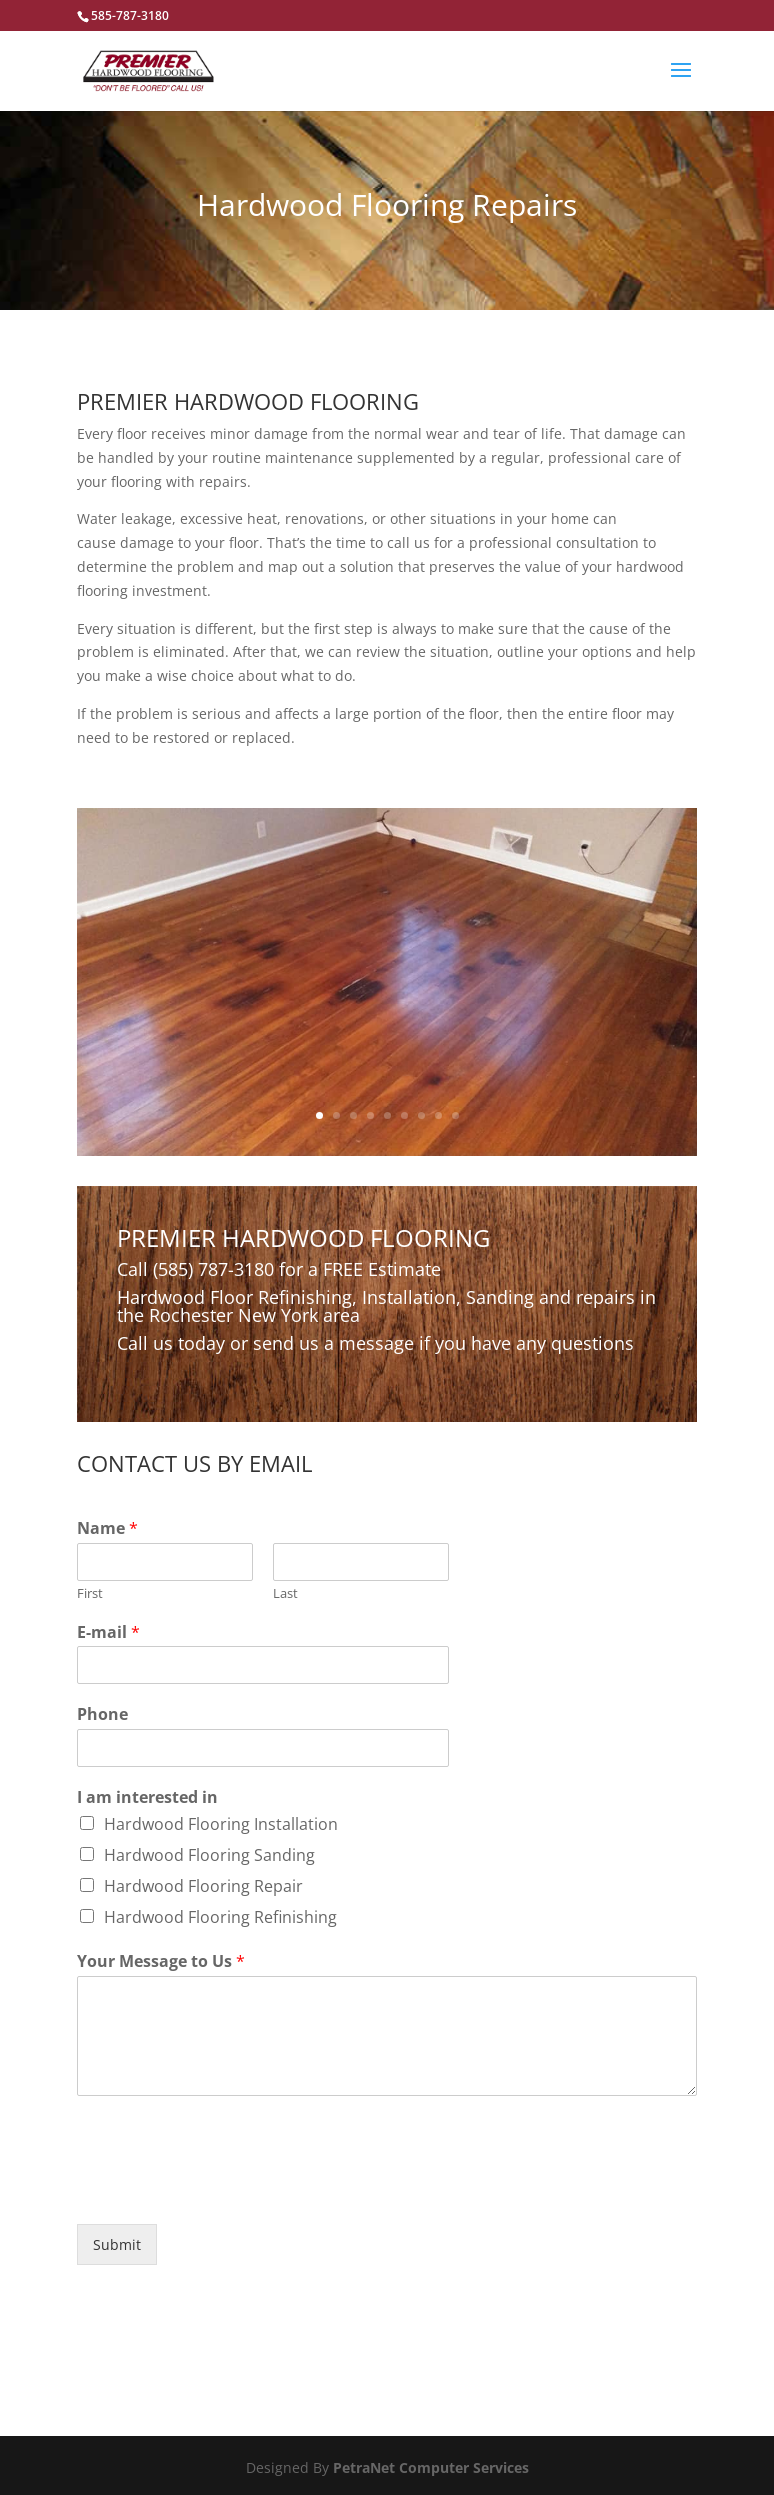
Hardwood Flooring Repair (203, 1886)
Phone (102, 1714)
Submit (117, 2244)
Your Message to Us (161, 1961)
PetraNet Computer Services (431, 2467)
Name (107, 1528)
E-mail (108, 1632)
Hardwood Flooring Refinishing (220, 1917)
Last (285, 1593)
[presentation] (229, 2191)
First (90, 1593)
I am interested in (147, 1797)
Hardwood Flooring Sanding (209, 1855)
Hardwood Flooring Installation (221, 1824)
